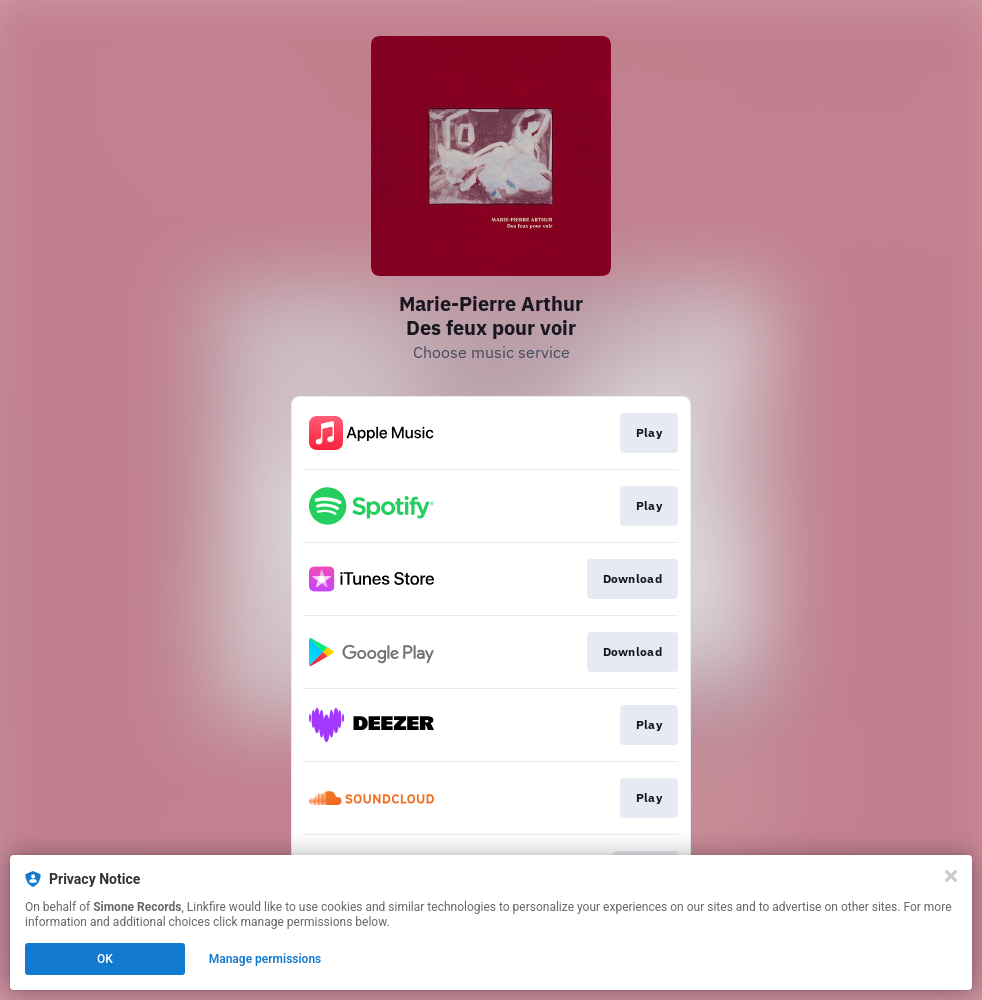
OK (105, 959)
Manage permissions (265, 959)
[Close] (951, 876)
